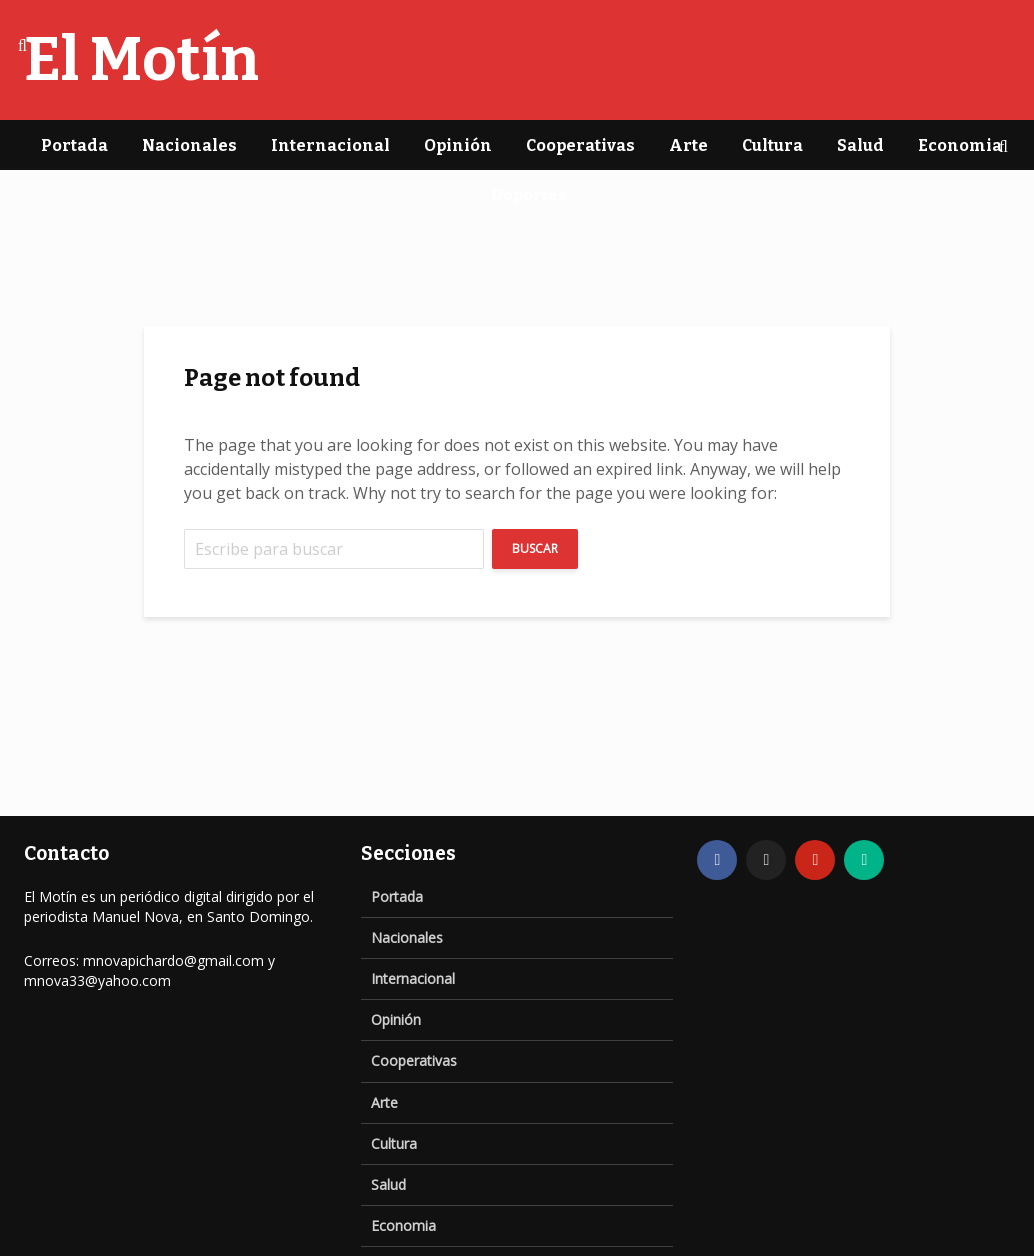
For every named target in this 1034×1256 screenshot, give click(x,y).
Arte (688, 145)
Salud (860, 145)
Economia (960, 145)
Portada (74, 145)
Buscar (535, 548)
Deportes (529, 195)
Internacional (330, 145)
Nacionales (189, 145)
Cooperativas (580, 145)
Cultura (772, 145)
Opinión (458, 145)
